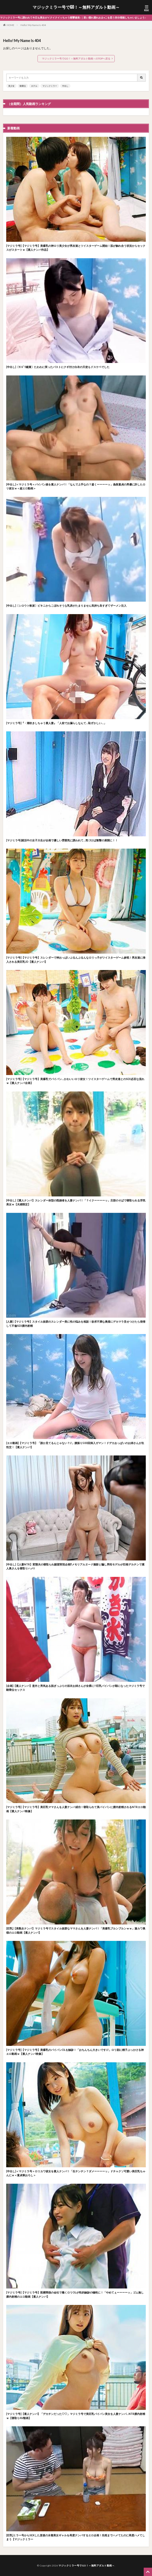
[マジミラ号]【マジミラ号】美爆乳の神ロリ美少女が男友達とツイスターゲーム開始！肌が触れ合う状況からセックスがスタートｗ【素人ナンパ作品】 (75, 248)
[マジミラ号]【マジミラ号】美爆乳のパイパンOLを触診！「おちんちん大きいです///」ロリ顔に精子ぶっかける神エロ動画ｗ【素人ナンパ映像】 (75, 2052)
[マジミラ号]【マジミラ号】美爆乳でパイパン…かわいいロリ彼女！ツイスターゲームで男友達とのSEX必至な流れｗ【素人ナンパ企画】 (75, 1081)
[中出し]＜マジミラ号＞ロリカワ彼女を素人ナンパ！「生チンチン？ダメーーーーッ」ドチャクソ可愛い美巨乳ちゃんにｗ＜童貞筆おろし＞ (75, 2173)
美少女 (11, 86)
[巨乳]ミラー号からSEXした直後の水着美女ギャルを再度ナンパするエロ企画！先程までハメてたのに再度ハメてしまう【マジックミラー (75, 2537)
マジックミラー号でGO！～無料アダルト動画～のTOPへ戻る (76, 58)
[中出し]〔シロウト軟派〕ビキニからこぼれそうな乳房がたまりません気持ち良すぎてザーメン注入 (66, 605)
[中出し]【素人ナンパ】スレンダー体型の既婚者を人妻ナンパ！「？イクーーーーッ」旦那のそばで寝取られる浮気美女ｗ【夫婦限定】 (75, 1202)
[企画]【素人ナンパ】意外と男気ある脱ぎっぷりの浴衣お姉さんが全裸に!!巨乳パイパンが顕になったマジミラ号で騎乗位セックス (75, 1688)
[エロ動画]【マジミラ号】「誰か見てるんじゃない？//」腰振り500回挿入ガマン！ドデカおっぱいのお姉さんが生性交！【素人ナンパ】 (75, 1445)
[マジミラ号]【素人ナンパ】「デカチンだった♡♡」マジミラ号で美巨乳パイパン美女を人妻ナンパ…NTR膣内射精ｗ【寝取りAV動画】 (75, 2416)
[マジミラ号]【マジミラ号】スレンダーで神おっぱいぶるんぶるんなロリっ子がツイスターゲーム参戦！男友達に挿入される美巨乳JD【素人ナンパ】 (75, 959)
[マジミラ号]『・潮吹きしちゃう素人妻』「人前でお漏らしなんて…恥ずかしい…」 (56, 723)
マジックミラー (50, 86)
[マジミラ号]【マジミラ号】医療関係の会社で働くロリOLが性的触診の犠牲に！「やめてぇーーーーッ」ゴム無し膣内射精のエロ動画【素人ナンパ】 (75, 2294)
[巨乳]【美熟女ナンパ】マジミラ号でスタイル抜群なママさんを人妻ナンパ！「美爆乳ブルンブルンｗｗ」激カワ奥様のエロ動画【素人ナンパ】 (75, 1930)
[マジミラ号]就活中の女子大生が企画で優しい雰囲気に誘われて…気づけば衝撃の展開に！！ (62, 840)
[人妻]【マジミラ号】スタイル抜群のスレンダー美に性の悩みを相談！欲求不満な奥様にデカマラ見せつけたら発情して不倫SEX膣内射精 (75, 1323)
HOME (10, 25)
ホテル (34, 86)
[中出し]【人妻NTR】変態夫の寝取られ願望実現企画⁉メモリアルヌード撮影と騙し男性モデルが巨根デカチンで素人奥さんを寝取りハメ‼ (75, 1566)
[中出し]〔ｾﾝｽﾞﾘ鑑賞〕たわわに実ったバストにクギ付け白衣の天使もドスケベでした (57, 367)
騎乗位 (23, 86)
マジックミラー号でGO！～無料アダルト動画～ (76, 7)
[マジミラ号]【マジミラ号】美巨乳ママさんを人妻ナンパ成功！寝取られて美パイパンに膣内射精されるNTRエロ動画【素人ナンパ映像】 (76, 1809)
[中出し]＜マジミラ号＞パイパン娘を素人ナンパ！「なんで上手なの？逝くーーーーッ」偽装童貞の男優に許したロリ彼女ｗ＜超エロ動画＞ (75, 486)
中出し (65, 86)
